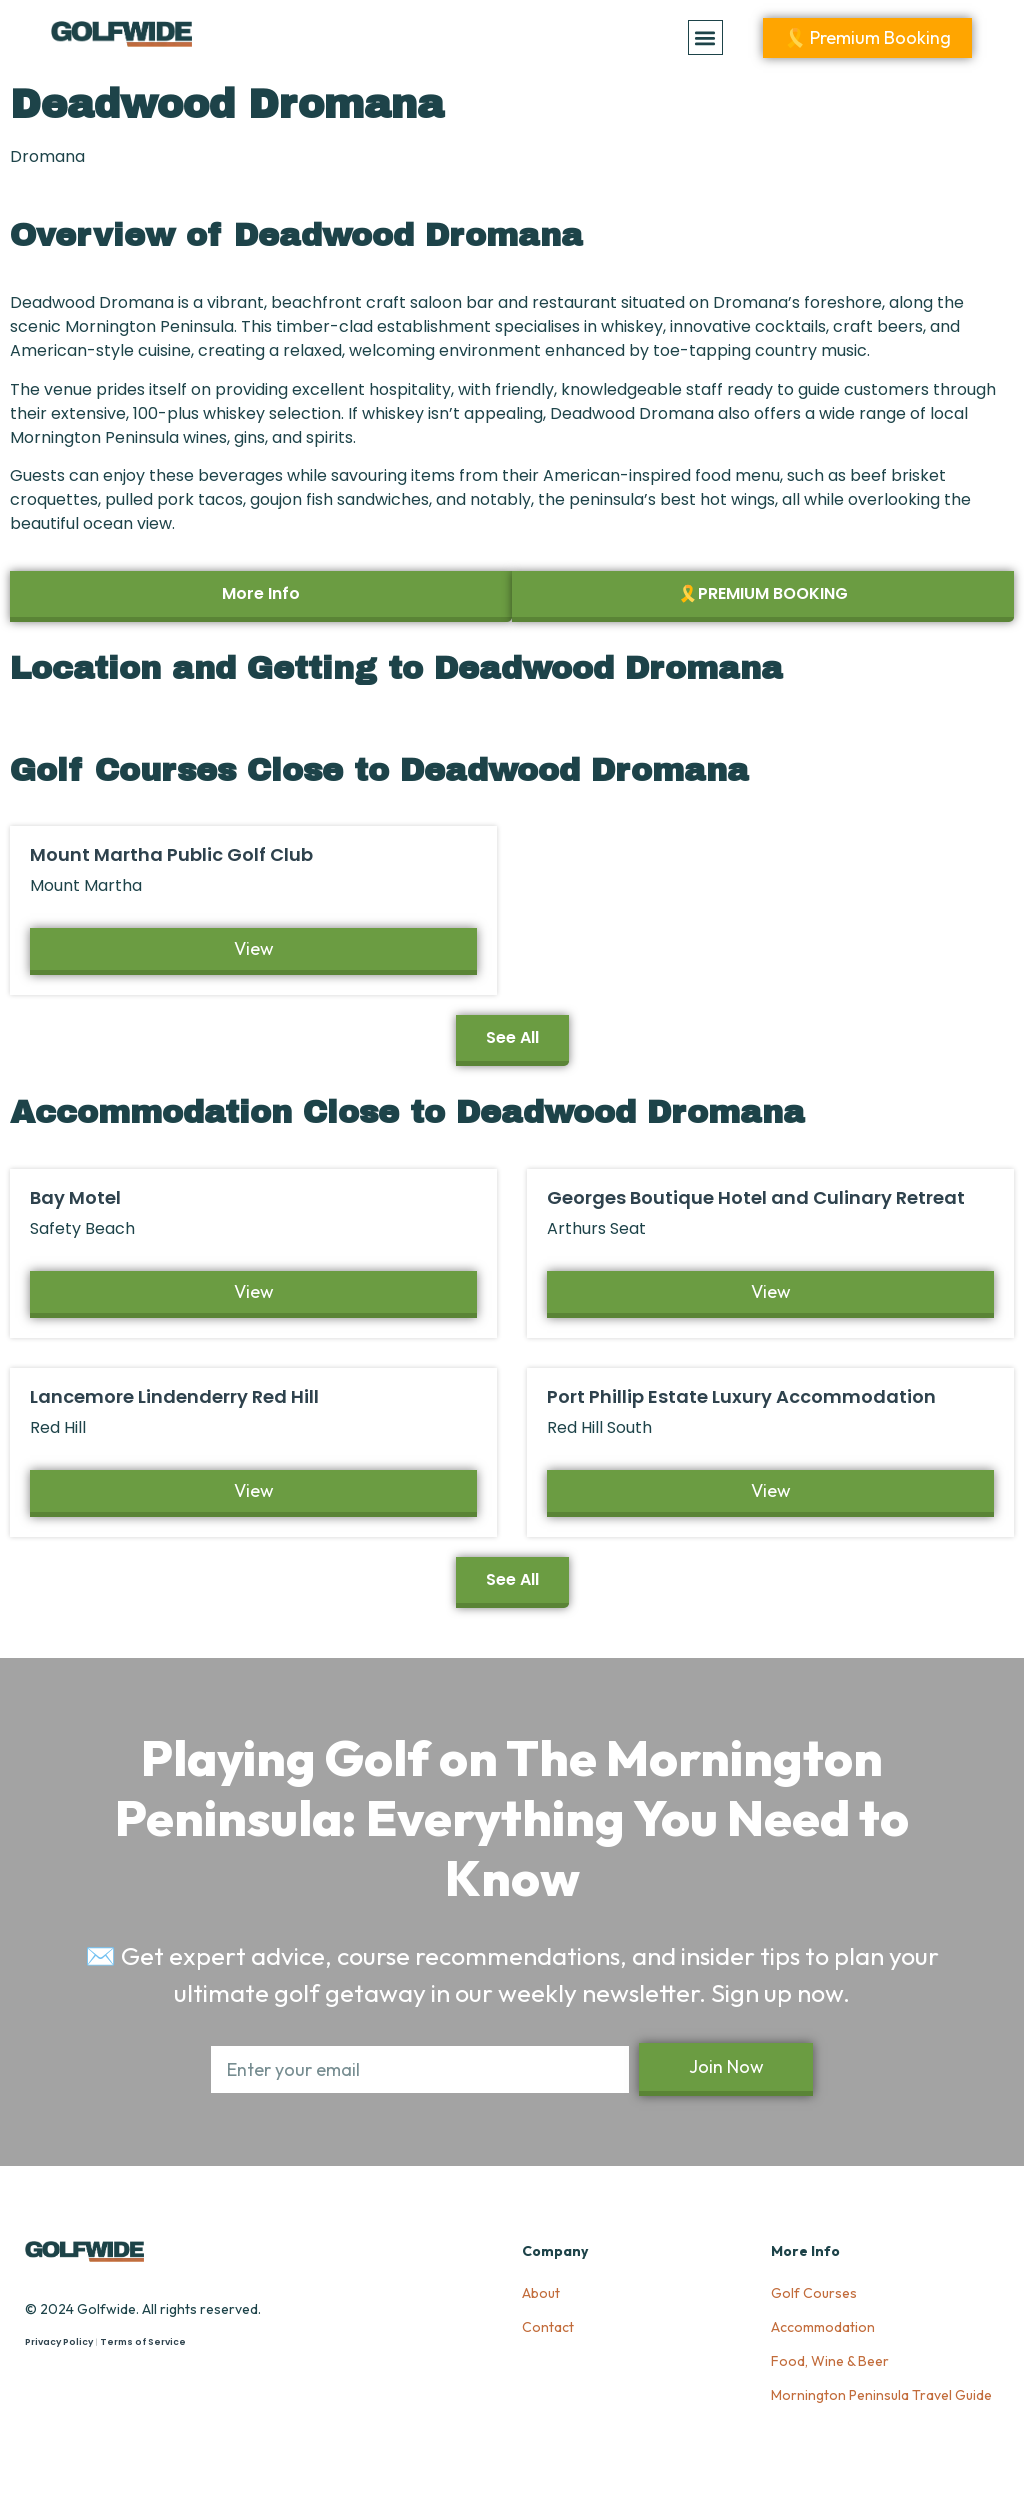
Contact (548, 2327)
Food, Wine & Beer (830, 2361)
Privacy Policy (59, 2342)
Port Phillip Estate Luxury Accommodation (741, 1396)
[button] (705, 37)
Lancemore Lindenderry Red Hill (174, 1396)
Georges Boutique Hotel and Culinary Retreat (756, 1197)
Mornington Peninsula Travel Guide (881, 2395)
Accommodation (823, 2327)
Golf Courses (814, 2293)
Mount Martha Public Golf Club (171, 854)
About (541, 2293)
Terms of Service (143, 2342)
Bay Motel (75, 1197)
